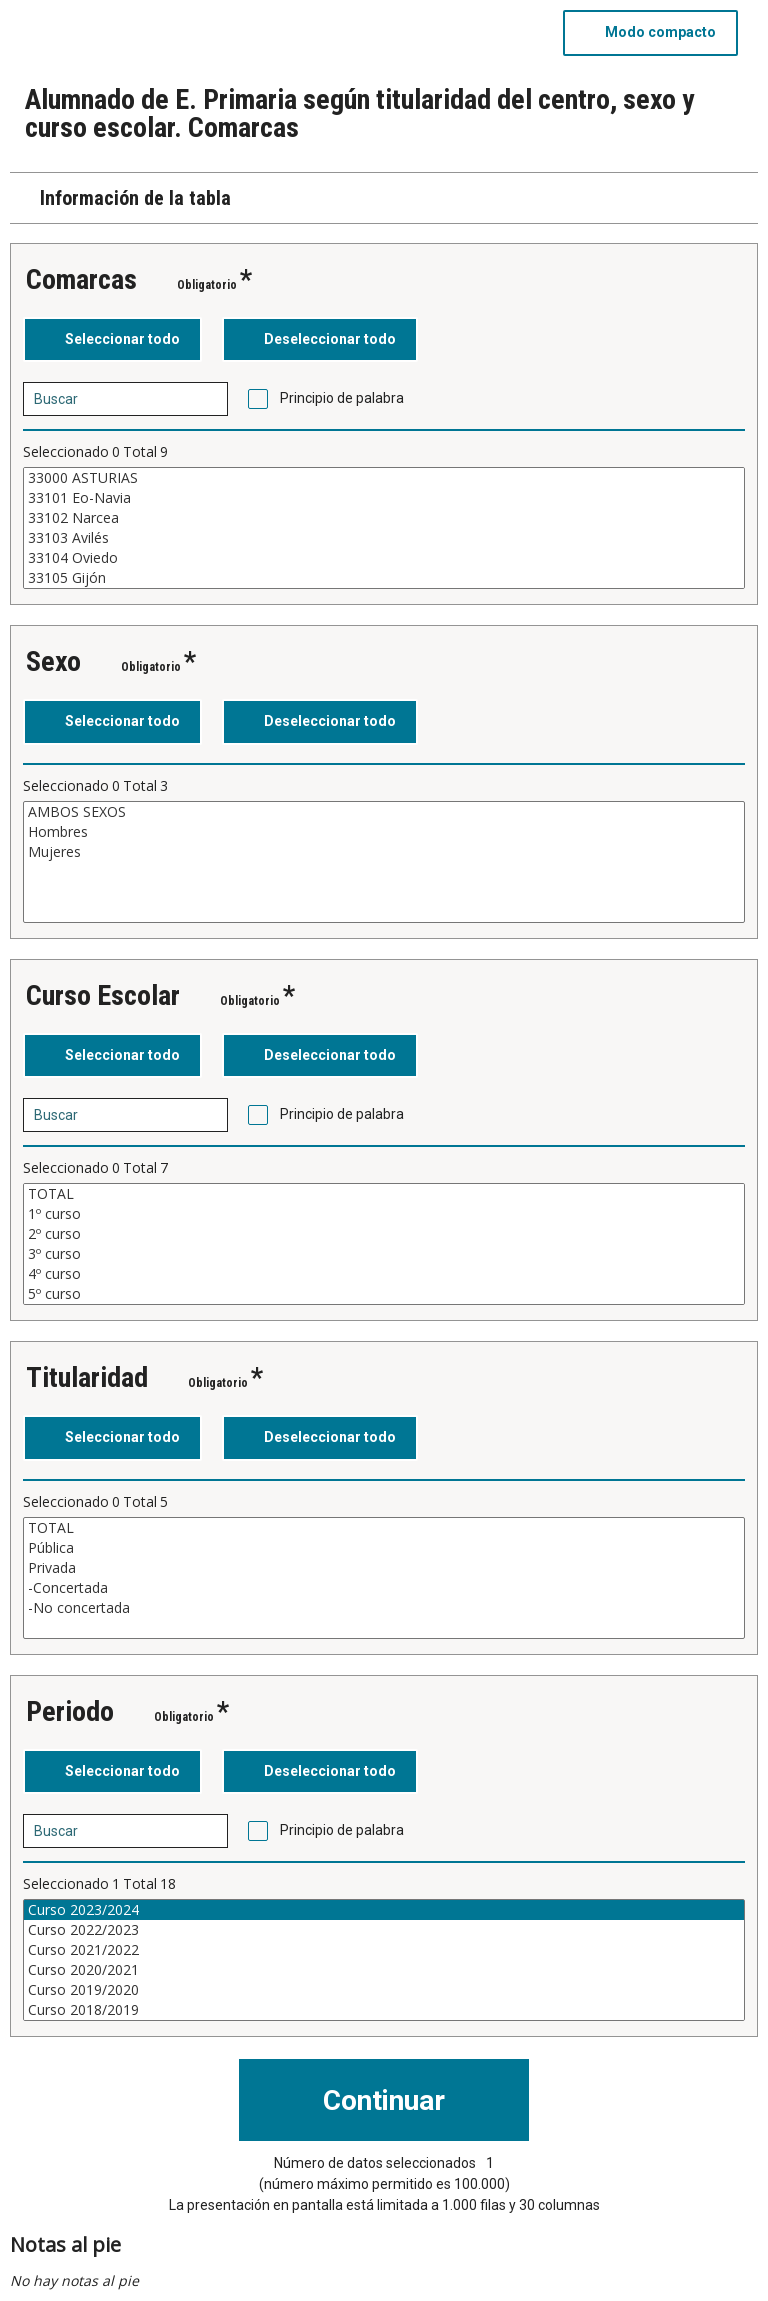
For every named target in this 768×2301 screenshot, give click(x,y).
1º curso (384, 1214)
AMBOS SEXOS (384, 812)
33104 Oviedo (384, 558)
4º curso (384, 1274)
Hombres (384, 832)
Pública (384, 1548)
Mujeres (384, 852)
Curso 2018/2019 (384, 2010)
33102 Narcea (384, 518)
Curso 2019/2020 (384, 1990)
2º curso (384, 1234)
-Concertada (384, 1588)
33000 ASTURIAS (384, 478)
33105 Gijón (384, 578)
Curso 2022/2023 (384, 1930)
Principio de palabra (342, 398)
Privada (384, 1568)
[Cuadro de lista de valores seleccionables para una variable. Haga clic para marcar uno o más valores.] (384, 528)
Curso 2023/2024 (384, 1910)
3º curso (384, 1254)
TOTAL (384, 1194)
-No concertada (384, 1608)
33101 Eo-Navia (384, 498)
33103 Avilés (384, 538)
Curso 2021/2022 (384, 1950)
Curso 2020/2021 (384, 1970)
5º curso (384, 1294)
